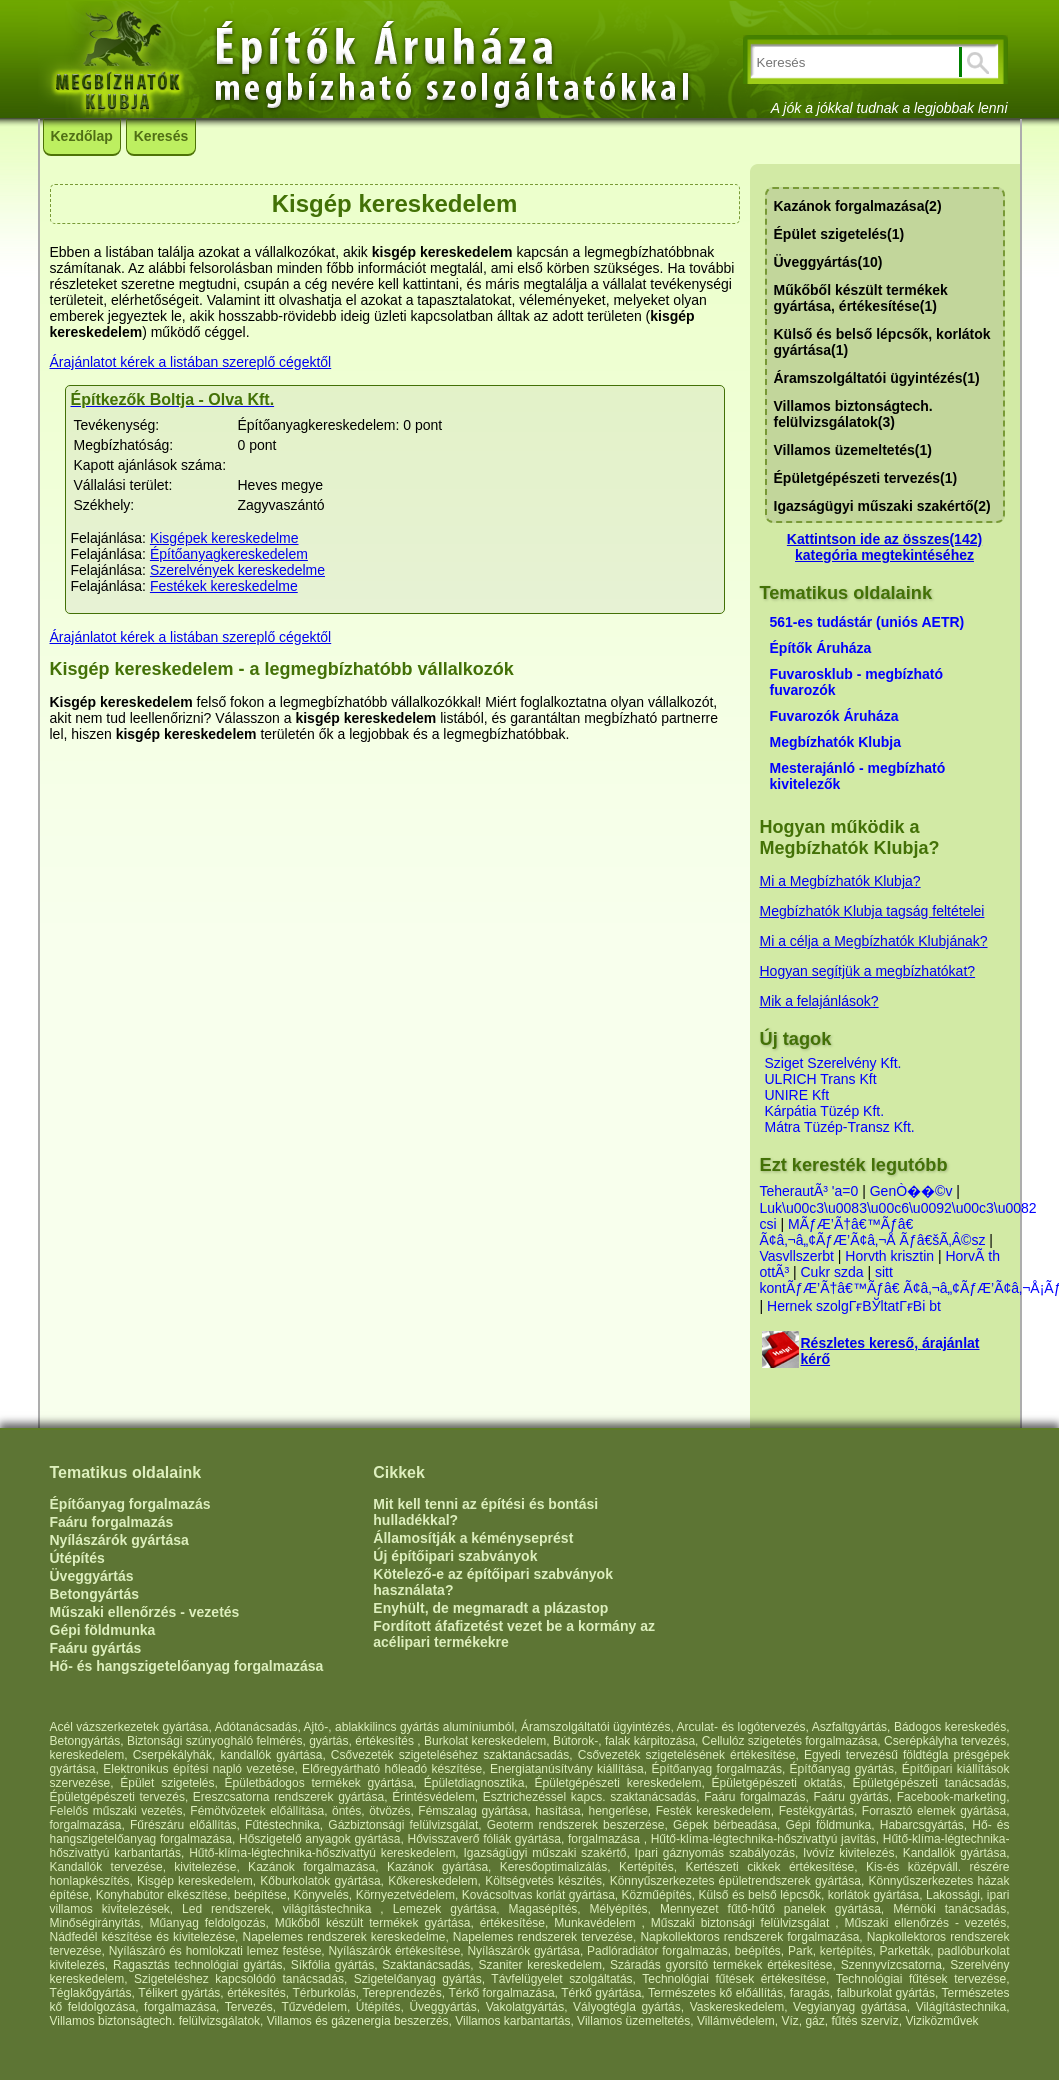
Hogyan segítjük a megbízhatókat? (868, 971)
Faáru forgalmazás (112, 1522)
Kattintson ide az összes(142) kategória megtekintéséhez (884, 547)
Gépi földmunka (103, 1630)
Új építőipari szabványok (455, 1556)
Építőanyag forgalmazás (130, 1504)
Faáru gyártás (96, 1648)
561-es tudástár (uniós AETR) (867, 622)
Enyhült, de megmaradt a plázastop (490, 1608)
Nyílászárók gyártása (119, 1540)
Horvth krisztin (889, 1256)
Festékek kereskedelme (224, 586)
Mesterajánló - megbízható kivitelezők (858, 776)
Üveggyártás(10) (828, 262)
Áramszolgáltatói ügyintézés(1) (877, 378)
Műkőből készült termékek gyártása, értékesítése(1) (861, 298)
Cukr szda (832, 1272)
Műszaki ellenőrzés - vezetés (145, 1612)
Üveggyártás (92, 1576)
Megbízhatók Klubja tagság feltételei (872, 911)
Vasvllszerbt (797, 1256)
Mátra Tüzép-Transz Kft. (840, 1127)
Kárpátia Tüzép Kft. (825, 1111)
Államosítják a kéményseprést (473, 1538)
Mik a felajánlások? (819, 1001)
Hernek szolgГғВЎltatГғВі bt (854, 1306)
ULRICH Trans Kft (821, 1079)
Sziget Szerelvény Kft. (833, 1063)
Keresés (161, 136)
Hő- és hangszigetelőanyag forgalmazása (187, 1666)
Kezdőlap (82, 136)
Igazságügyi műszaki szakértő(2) (882, 506)
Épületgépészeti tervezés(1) (866, 478)
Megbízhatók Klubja (835, 742)
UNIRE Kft (797, 1095)
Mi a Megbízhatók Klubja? (840, 881)
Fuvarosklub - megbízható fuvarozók (856, 682)
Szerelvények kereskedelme (237, 570)
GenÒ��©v (911, 1191)
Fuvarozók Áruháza (834, 716)
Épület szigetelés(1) (839, 234)
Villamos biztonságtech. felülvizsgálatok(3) (853, 414)
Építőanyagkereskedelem (229, 554)
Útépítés (77, 1558)
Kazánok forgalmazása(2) (858, 206)
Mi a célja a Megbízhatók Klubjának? (874, 941)
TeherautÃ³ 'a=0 (809, 1191)
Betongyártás (94, 1594)
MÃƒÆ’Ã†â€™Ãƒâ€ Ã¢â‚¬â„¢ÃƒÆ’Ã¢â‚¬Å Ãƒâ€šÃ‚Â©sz (873, 1232)
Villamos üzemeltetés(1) (853, 450)
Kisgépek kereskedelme (224, 538)
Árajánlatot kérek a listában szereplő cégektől (191, 362)
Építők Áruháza (821, 648)
